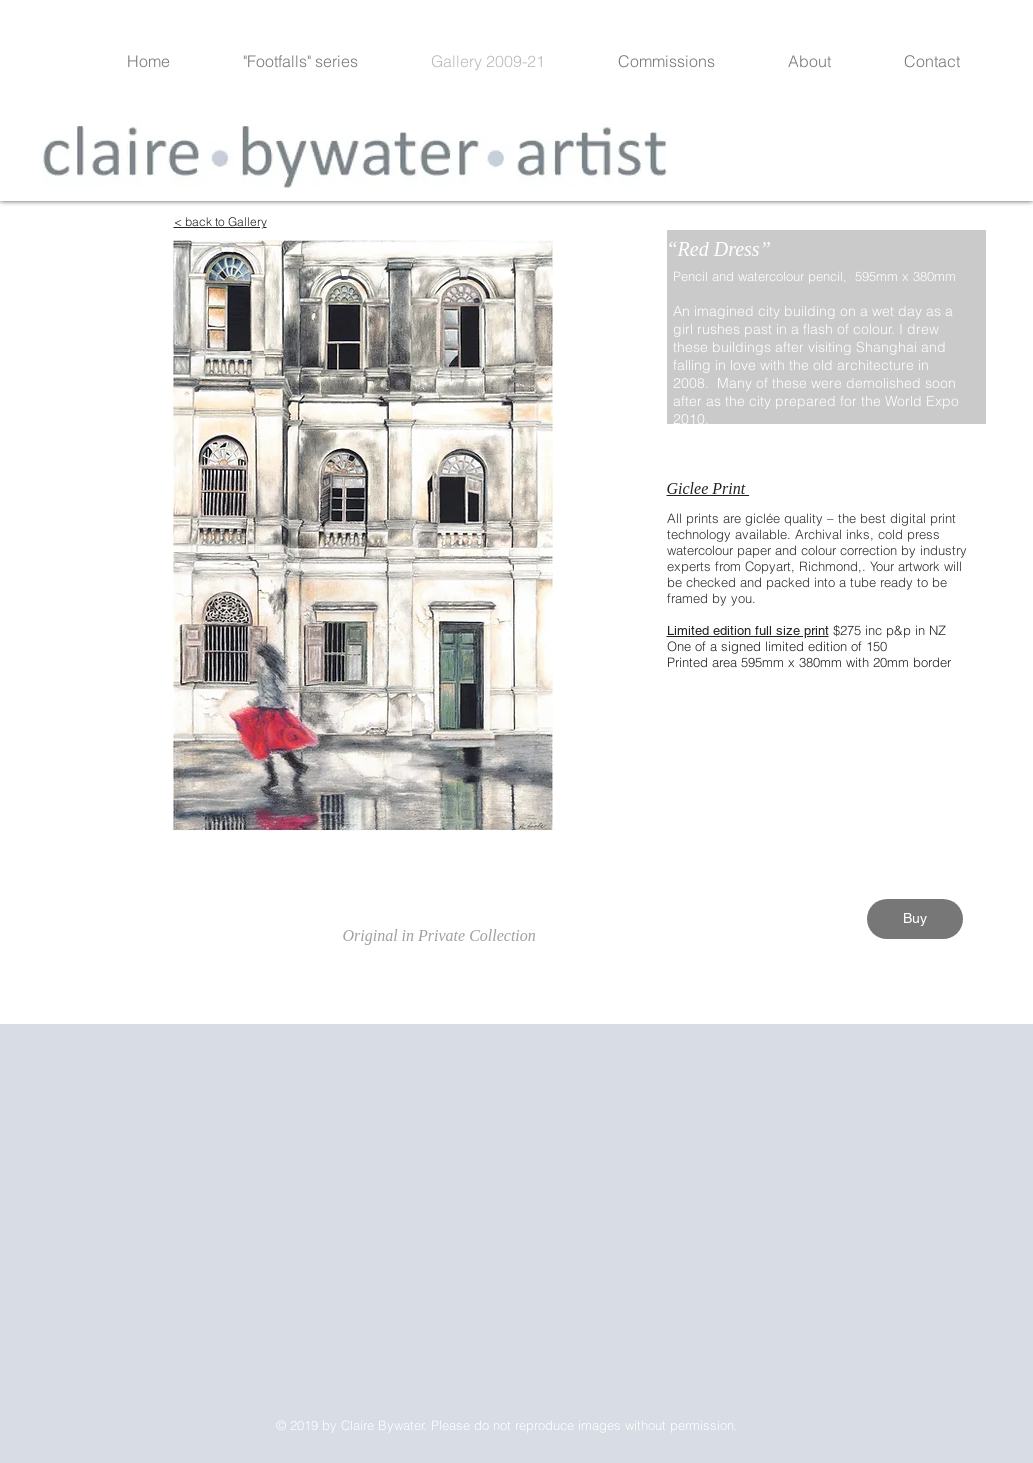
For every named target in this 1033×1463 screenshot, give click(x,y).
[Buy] (915, 919)
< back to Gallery (220, 221)
